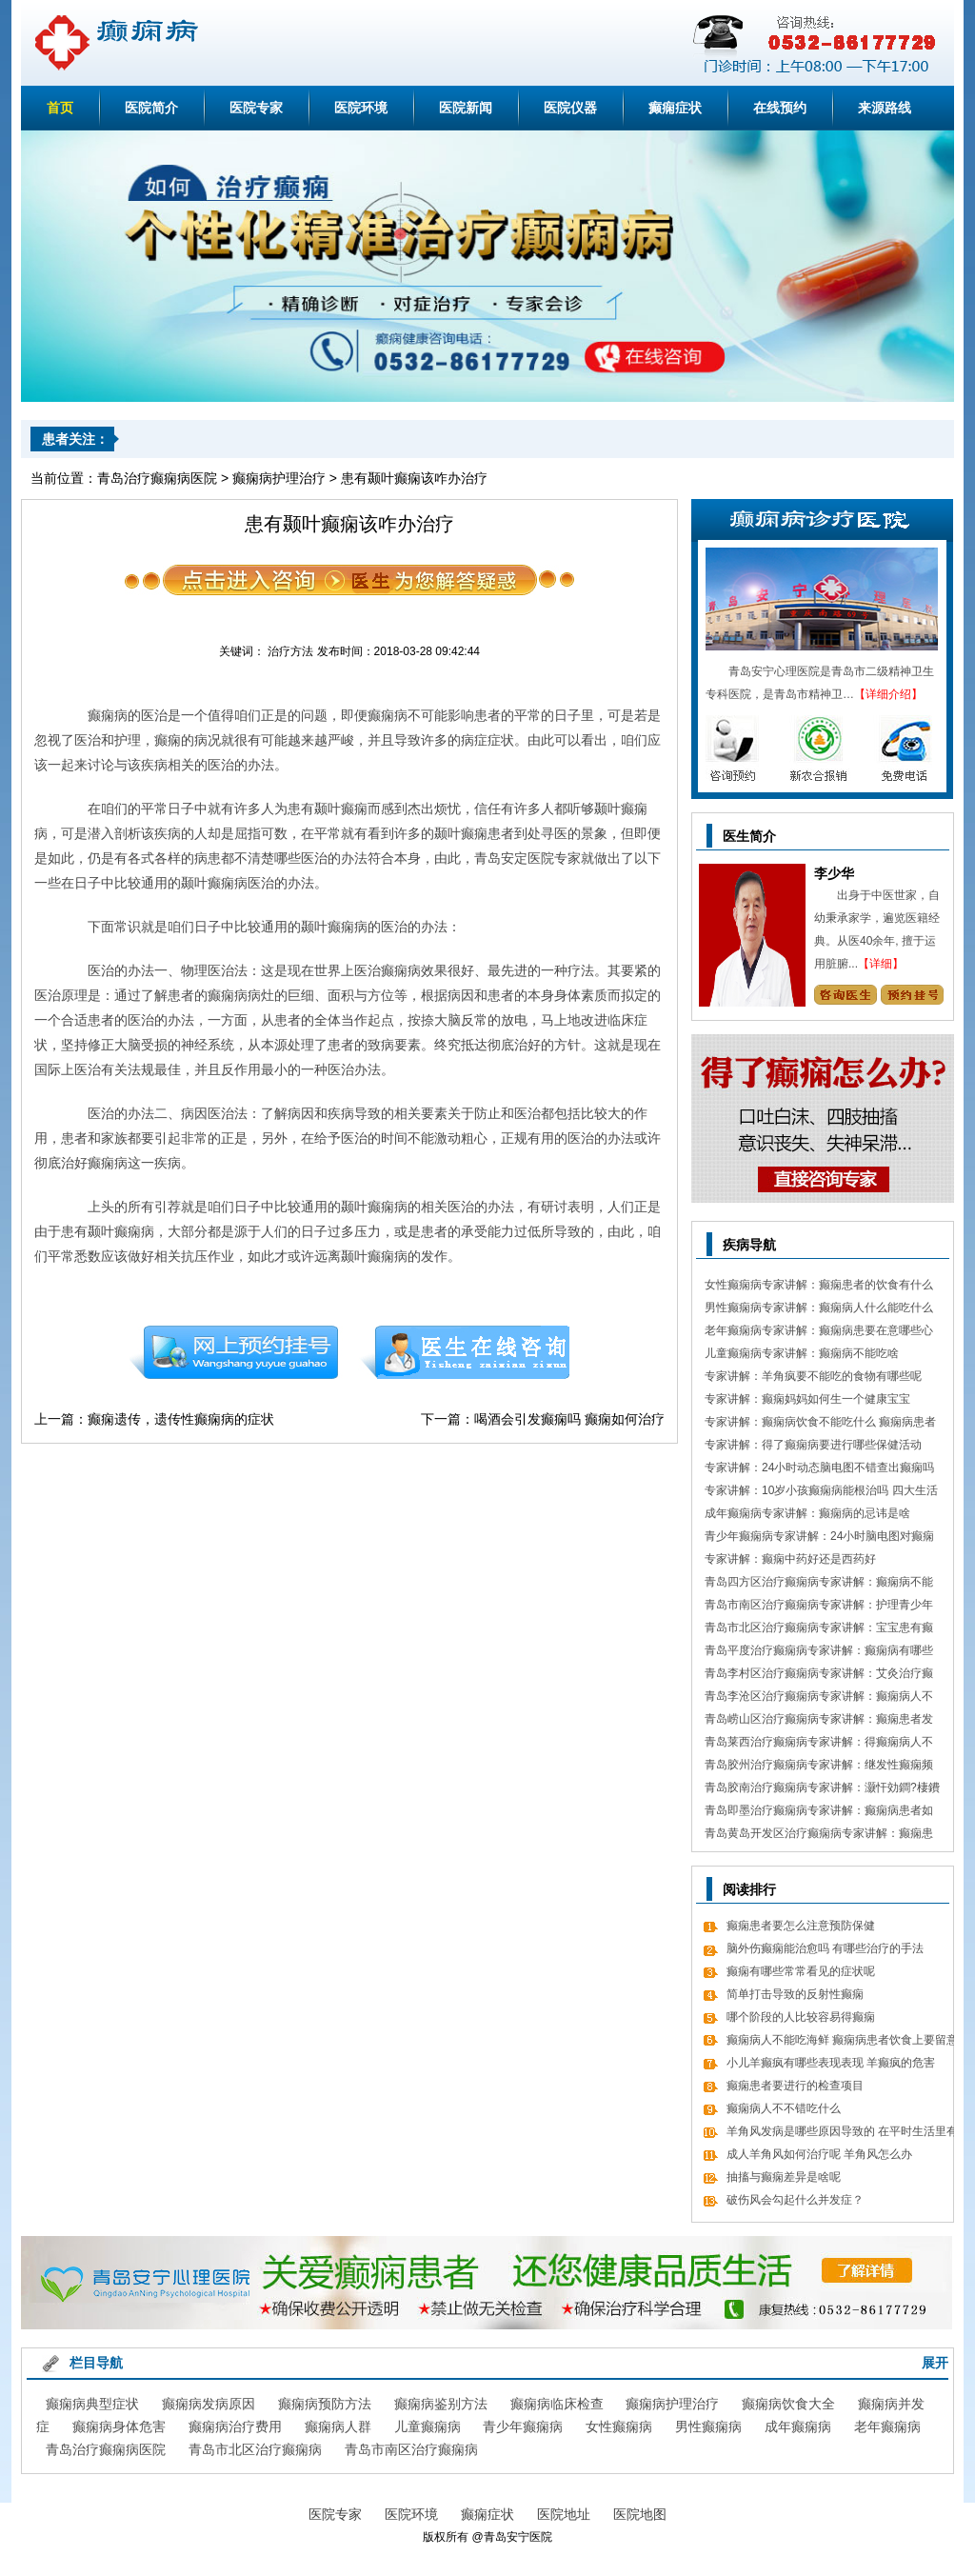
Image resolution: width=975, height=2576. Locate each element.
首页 (60, 107)
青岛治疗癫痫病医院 (157, 478)
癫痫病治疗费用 (235, 2426)
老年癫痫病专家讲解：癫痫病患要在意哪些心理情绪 (819, 1333)
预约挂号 (233, 1352)
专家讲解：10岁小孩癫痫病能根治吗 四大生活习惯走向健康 (821, 1493)
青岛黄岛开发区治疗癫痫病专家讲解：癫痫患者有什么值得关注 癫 (819, 1836)
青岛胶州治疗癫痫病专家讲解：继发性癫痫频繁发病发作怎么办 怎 (819, 1767)
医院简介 (151, 107)
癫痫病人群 (338, 2426)
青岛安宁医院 (518, 2537)
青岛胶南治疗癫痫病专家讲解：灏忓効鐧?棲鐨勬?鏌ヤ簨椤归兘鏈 (822, 1790)
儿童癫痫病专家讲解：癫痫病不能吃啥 (802, 1353)
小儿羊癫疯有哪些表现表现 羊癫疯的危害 (830, 2062)
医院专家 (256, 107)
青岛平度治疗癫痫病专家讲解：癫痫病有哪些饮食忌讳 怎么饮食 (819, 1653)
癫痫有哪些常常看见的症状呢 (800, 1971)
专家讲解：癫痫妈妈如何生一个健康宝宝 (807, 1399)
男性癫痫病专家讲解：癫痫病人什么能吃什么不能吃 (819, 1310)
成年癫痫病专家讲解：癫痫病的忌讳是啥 (807, 1513)
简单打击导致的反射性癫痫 (795, 1994)
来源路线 (884, 107)
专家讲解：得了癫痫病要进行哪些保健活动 (813, 1444)
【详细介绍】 (888, 694)
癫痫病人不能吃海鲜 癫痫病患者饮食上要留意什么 (842, 2042)
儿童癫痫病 (427, 2426)
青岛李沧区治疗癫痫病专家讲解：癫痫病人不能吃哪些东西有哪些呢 (819, 1698)
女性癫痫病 (619, 2426)
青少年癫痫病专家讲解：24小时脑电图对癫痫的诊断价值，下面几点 (819, 1538)
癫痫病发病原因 (208, 2403)
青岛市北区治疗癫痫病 (255, 2449)
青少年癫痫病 (523, 2426)
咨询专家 (845, 995)
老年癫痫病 (887, 2426)
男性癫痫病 (708, 2426)
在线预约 (779, 107)
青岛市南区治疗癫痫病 (411, 2449)
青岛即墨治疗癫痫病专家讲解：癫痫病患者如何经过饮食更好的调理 (819, 1813)
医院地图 (640, 2514)
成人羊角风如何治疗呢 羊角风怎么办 (819, 2154)
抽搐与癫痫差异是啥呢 (783, 2177)
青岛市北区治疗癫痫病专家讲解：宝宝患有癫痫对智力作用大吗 (819, 1630)
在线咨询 (465, 1352)
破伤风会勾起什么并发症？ (795, 2200)
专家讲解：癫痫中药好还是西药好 (790, 1559)
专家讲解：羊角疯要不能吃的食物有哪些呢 (813, 1376)
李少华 (834, 873)
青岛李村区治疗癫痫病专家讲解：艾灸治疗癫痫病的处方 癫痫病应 (819, 1676)
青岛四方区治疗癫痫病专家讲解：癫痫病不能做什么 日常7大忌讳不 (819, 1584)
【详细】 (881, 963)
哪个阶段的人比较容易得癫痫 (800, 2017)
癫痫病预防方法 (324, 2403)
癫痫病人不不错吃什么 (783, 2108)
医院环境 (361, 107)
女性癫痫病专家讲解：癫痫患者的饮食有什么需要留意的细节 (819, 1287)
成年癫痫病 (798, 2426)
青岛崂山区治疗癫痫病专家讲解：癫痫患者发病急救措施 (819, 1721)
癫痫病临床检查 (557, 2403)
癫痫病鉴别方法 (441, 2403)
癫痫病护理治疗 (279, 478)
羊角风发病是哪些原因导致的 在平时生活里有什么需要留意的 (842, 2134)
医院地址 (563, 2514)
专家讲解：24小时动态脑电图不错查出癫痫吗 (819, 1467)
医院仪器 (570, 107)
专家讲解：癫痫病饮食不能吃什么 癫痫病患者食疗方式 (820, 1424)
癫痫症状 (675, 107)
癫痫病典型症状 (92, 2403)
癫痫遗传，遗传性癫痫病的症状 (181, 1419)
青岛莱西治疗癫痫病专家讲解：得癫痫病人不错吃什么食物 (819, 1744)
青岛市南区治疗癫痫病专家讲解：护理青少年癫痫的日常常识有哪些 (819, 1607)
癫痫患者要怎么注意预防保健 (800, 1925)
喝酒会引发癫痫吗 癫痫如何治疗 (569, 1419)
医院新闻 (465, 107)
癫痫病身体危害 (119, 2426)
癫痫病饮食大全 (788, 2403)
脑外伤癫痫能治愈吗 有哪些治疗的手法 (825, 1948)
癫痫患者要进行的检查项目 (795, 2085)
